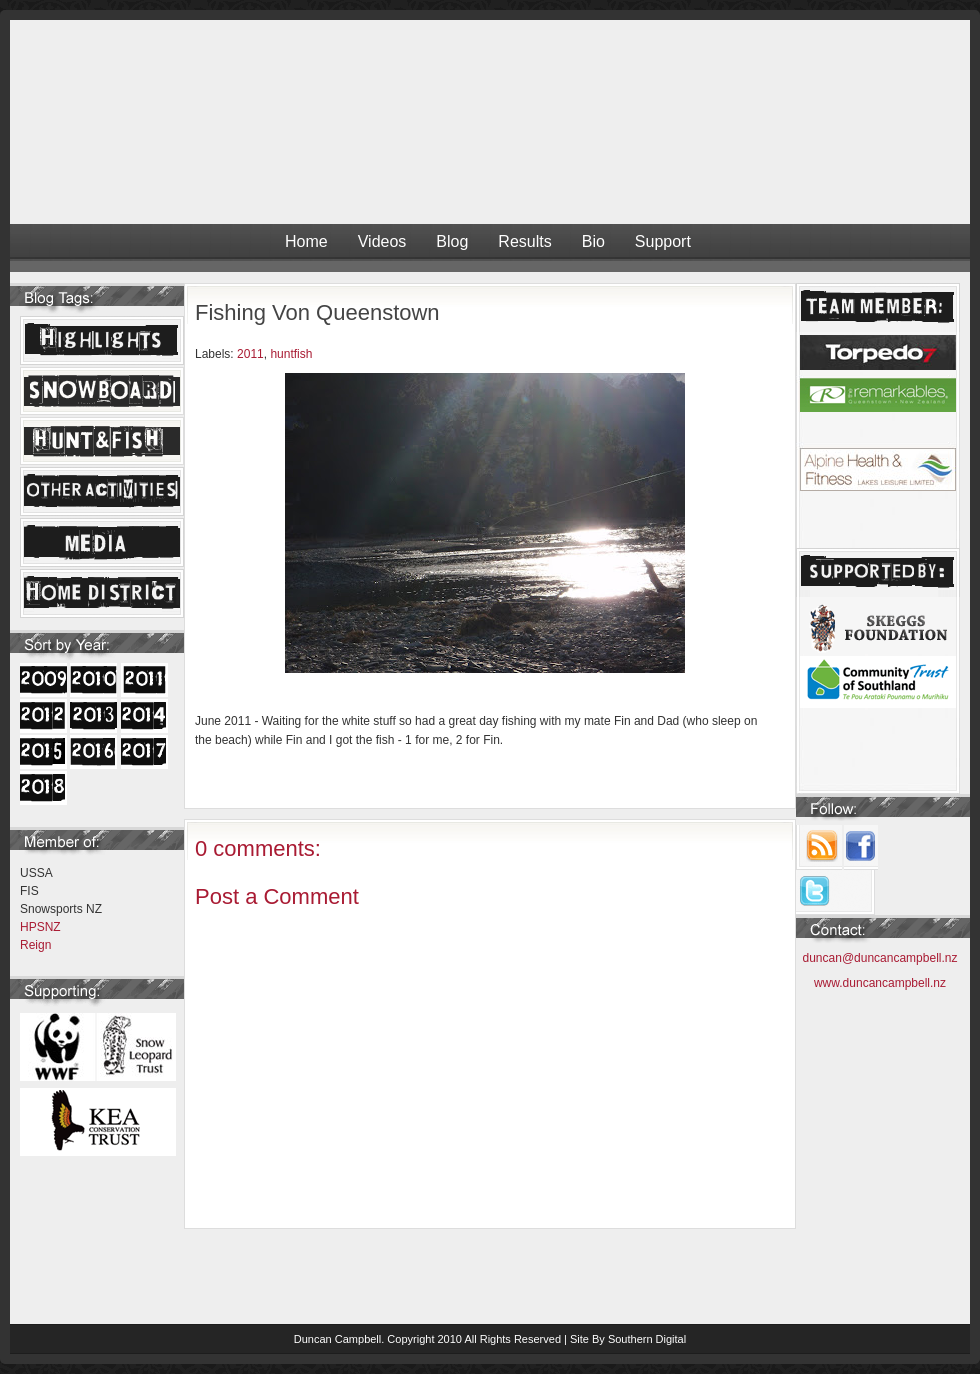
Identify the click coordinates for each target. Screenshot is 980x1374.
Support (663, 241)
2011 (250, 354)
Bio (593, 241)
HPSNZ (40, 927)
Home (306, 241)
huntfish (291, 354)
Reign (35, 945)
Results (524, 241)
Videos (382, 241)
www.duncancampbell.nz (880, 983)
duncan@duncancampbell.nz (880, 958)
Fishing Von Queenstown (317, 312)
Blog (452, 241)
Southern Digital (647, 1339)
